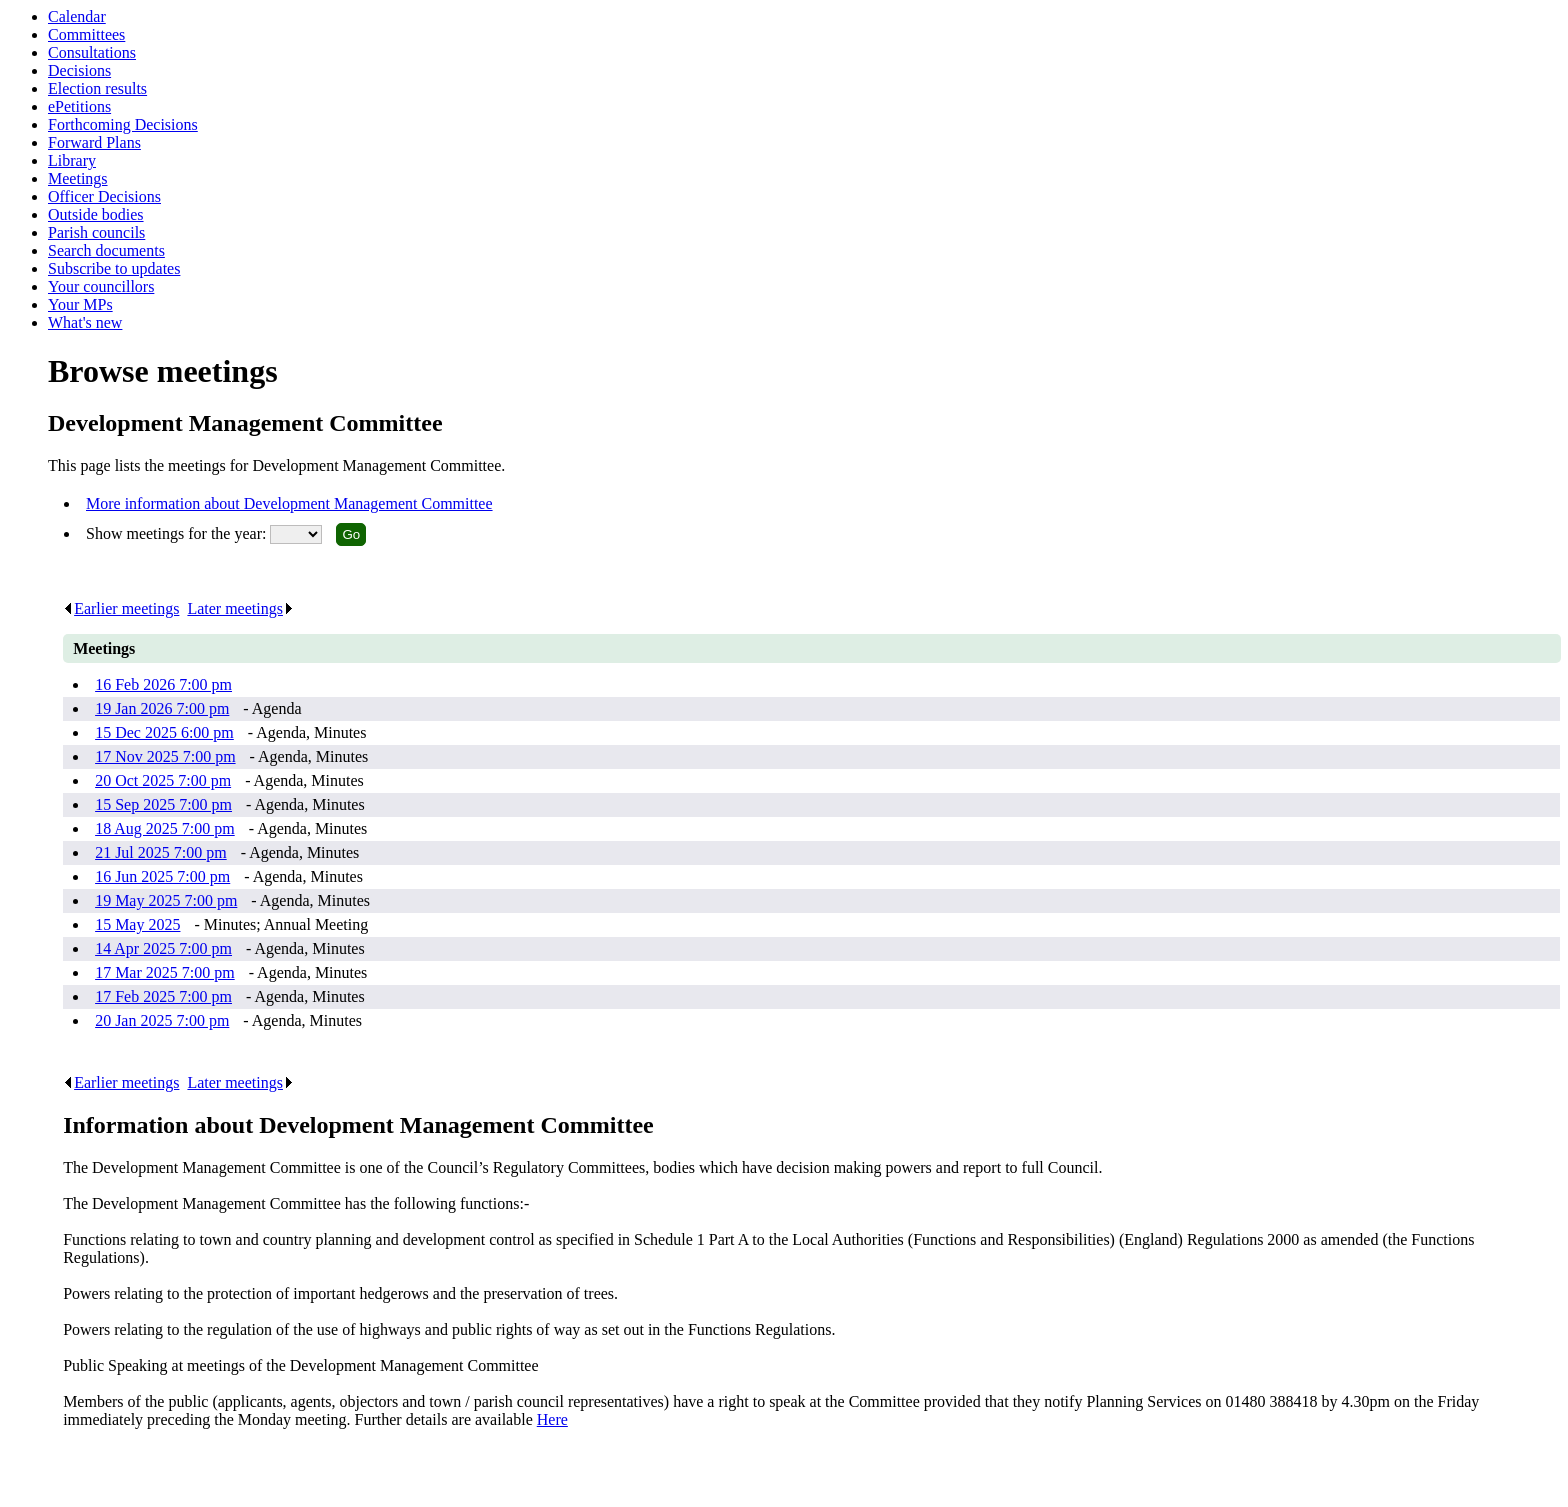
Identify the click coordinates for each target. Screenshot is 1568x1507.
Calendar (77, 16)
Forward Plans (94, 142)
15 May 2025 (137, 924)
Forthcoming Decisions (123, 124)
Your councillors (101, 286)
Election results (97, 88)
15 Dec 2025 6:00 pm (164, 732)
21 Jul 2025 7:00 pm (161, 852)
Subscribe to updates (114, 268)
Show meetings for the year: (178, 533)
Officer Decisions (104, 196)
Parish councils (96, 232)
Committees (86, 34)
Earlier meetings (121, 608)
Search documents (106, 250)
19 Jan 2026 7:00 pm (162, 708)
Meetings (78, 178)
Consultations (92, 52)
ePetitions (79, 106)
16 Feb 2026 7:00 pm (163, 684)
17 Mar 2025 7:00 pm (165, 972)
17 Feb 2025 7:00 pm (163, 996)
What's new (85, 322)
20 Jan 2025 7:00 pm (162, 1020)
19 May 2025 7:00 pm (166, 900)
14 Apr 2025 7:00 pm (163, 948)
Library (72, 160)
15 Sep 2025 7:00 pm (163, 804)
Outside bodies (96, 214)
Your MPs (80, 304)
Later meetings (240, 608)
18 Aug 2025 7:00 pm (165, 828)
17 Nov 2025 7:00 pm (165, 756)
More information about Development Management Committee (289, 503)
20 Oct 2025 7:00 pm (163, 780)
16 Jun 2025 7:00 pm (162, 876)
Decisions (79, 70)
